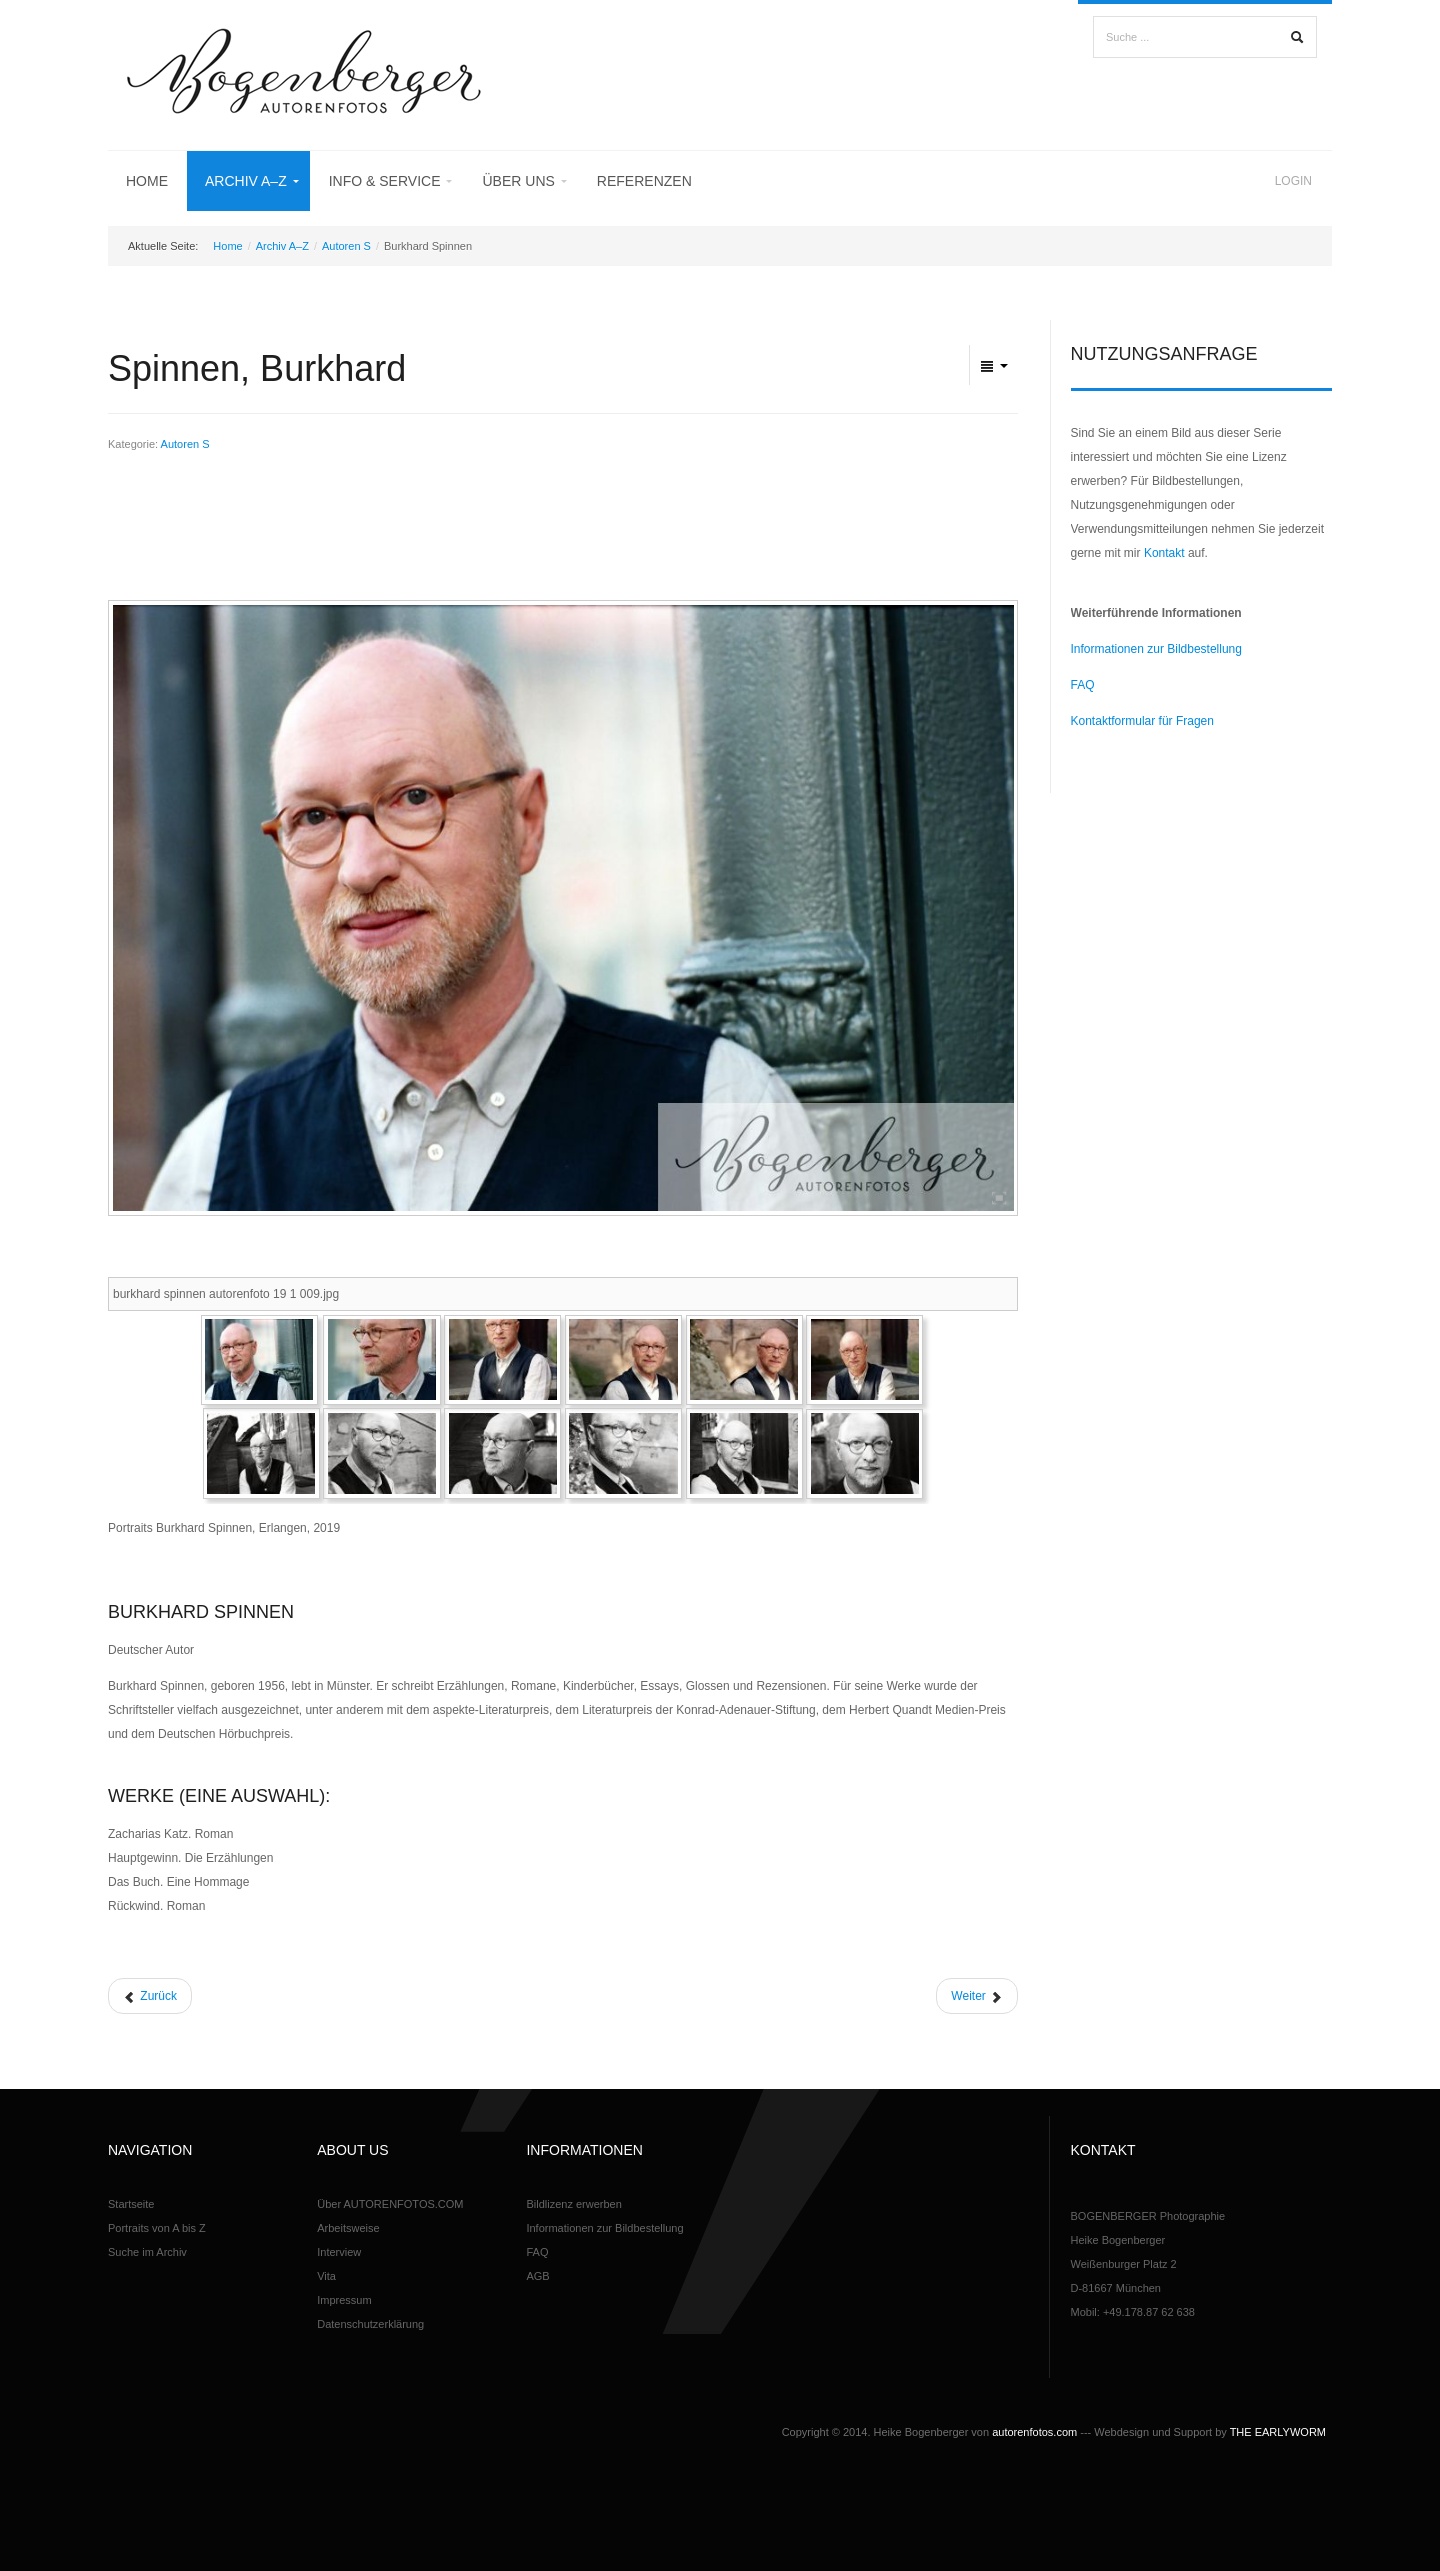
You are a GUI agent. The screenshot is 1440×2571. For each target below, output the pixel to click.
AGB (537, 2276)
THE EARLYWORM (1278, 2432)
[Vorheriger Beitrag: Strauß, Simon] (150, 1996)
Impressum (344, 2300)
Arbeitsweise (348, 2228)
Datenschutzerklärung (370, 2324)
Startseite (131, 2204)
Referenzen (644, 181)
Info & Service (385, 181)
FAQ (1083, 685)
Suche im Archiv (147, 2252)
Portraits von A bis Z (157, 2228)
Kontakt (1164, 553)
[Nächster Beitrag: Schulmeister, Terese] (977, 1996)
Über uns (518, 181)
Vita (326, 2276)
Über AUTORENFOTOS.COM (390, 2204)
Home (147, 181)
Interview (339, 2252)
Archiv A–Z (246, 181)
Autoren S (346, 246)
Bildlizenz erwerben (573, 2204)
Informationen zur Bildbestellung (1156, 649)
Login (1293, 181)
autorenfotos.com (1034, 2432)
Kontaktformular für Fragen (1142, 721)
